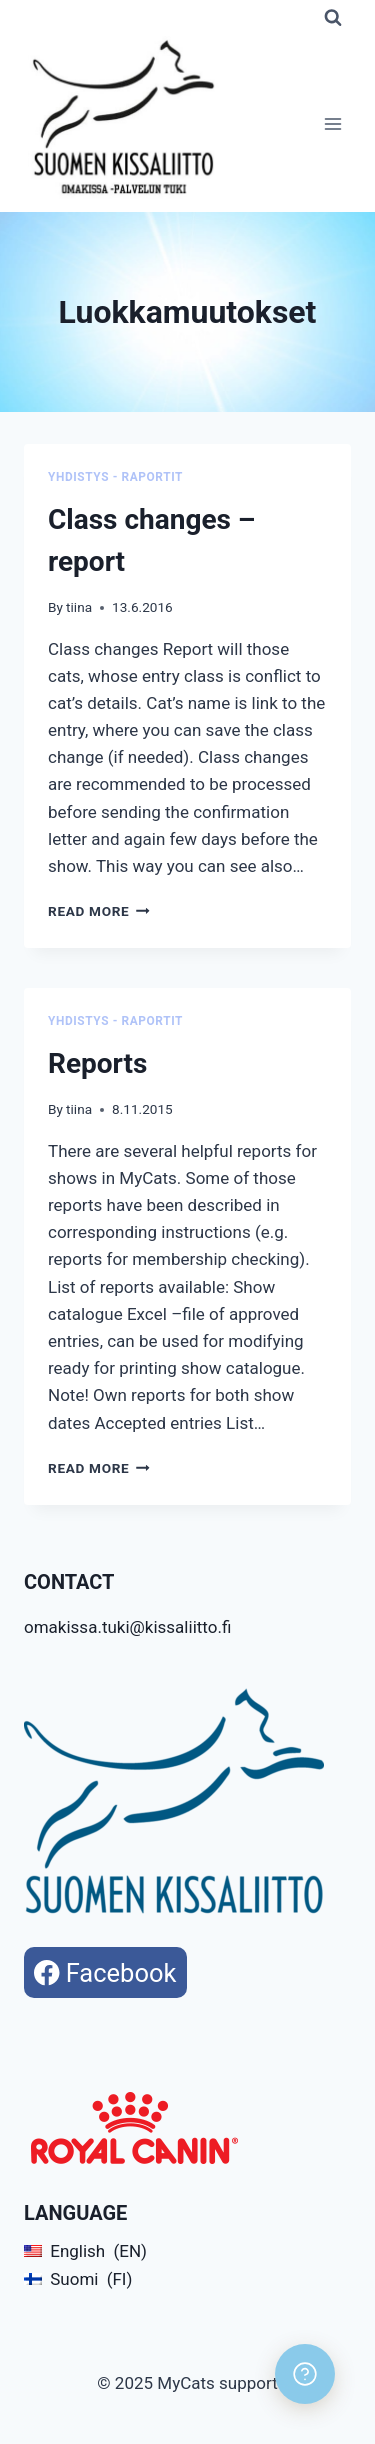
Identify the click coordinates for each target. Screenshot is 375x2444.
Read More (99, 911)
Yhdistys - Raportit (115, 477)
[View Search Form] (333, 18)
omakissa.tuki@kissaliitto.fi (127, 1627)
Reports (97, 1063)
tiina (79, 607)
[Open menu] (332, 124)
